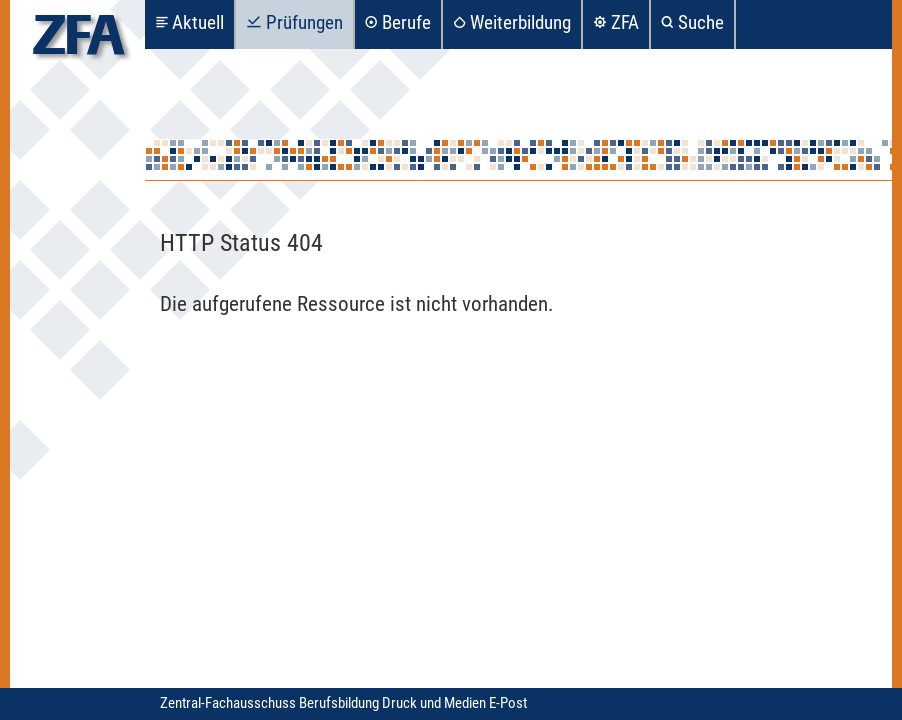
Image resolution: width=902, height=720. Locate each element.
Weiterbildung (520, 22)
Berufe (406, 22)
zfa (79, 40)
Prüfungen (304, 22)
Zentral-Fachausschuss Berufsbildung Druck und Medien (324, 703)
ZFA (625, 22)
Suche (701, 22)
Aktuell (198, 22)
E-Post (508, 703)
